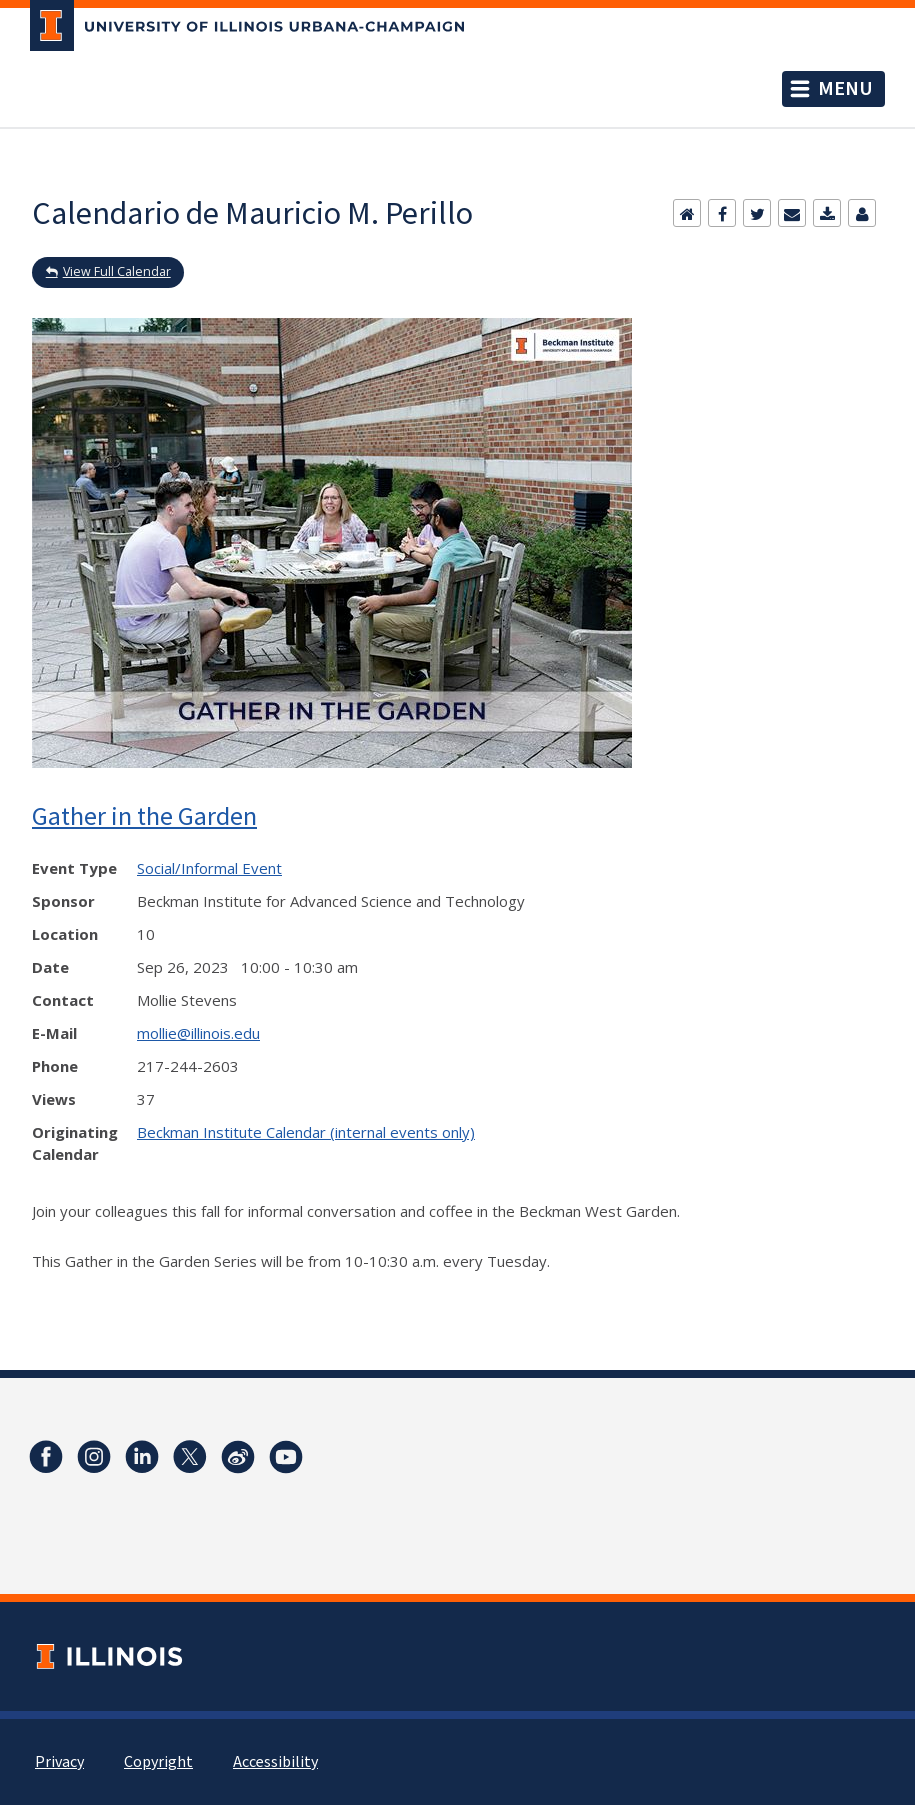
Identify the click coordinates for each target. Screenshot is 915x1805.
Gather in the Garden (144, 815)
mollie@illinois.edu (198, 1033)
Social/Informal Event (209, 868)
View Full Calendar (117, 271)
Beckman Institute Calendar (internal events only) (306, 1132)
